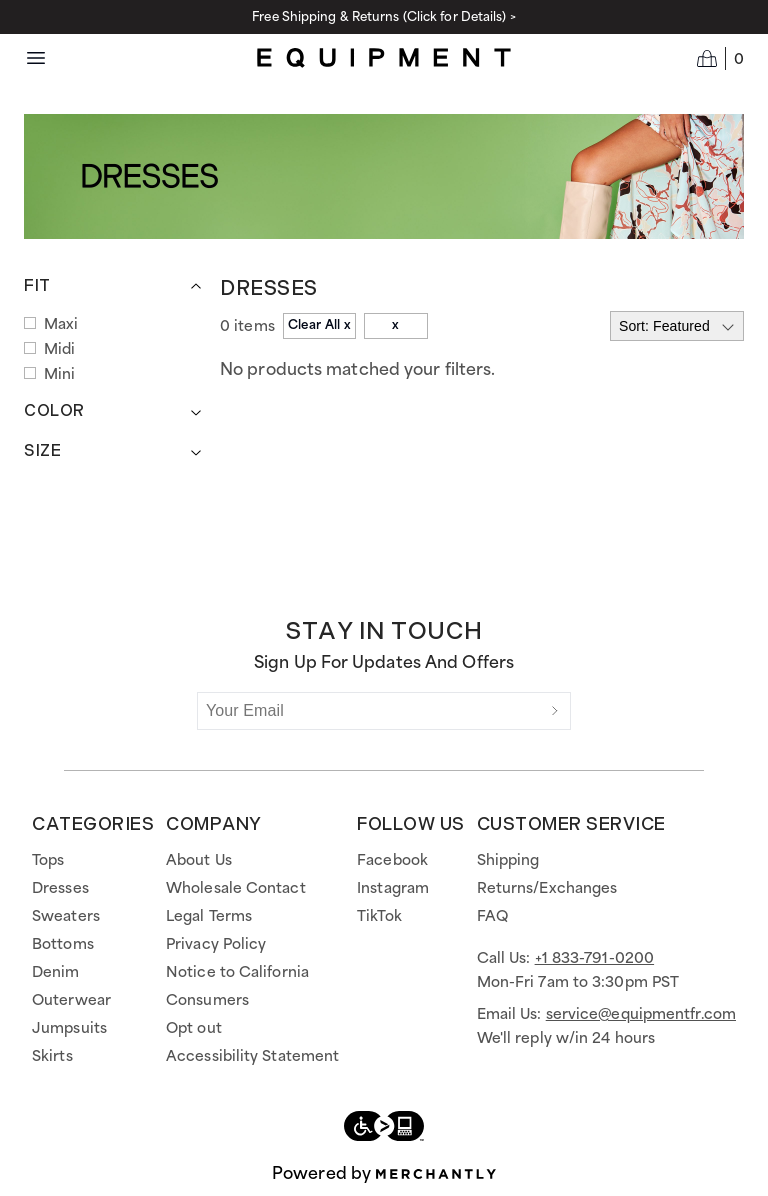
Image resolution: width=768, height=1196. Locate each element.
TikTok (379, 917)
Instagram (393, 889)
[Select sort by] (677, 326)
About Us (199, 861)
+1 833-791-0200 (595, 959)
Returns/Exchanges (547, 889)
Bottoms (63, 945)
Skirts (52, 1057)
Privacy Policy (216, 945)
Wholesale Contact (236, 889)
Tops (48, 861)
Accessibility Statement (252, 1057)
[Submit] (555, 711)
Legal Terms (209, 917)
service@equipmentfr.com (641, 1015)
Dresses (60, 889)
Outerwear (71, 1001)
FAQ (492, 917)
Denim (56, 973)
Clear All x (319, 325)
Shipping (508, 861)
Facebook (392, 861)
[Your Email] (369, 711)
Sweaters (66, 917)
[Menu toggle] (36, 58)
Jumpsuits (69, 1029)
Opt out (194, 1029)
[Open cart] (720, 58)
